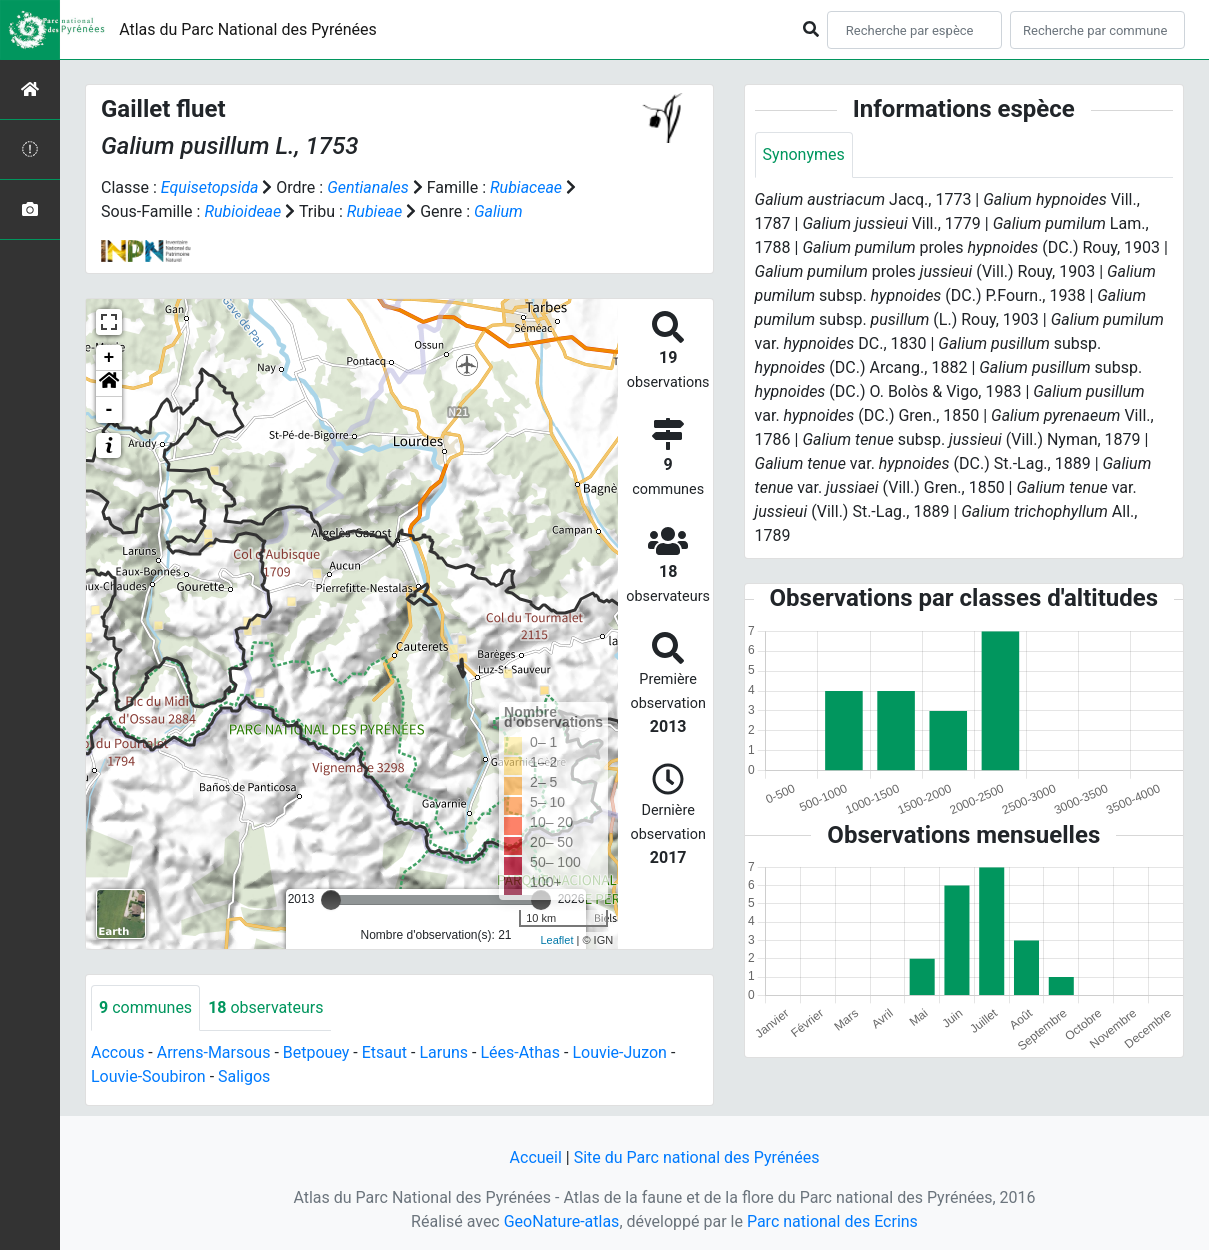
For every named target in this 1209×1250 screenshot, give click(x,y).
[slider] (331, 900)
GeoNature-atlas (562, 1221)
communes (145, 1007)
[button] (109, 384)
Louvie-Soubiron (148, 1076)
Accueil (536, 1157)
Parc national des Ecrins (832, 1221)
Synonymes (804, 154)
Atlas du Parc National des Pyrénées (248, 29)
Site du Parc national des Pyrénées (697, 1157)
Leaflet (556, 940)
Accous (117, 1052)
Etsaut (384, 1052)
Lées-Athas (520, 1052)
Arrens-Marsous (214, 1052)
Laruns (443, 1052)
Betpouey (316, 1052)
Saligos (244, 1076)
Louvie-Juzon (619, 1052)
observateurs (265, 1007)
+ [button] (109, 358)
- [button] (109, 410)
